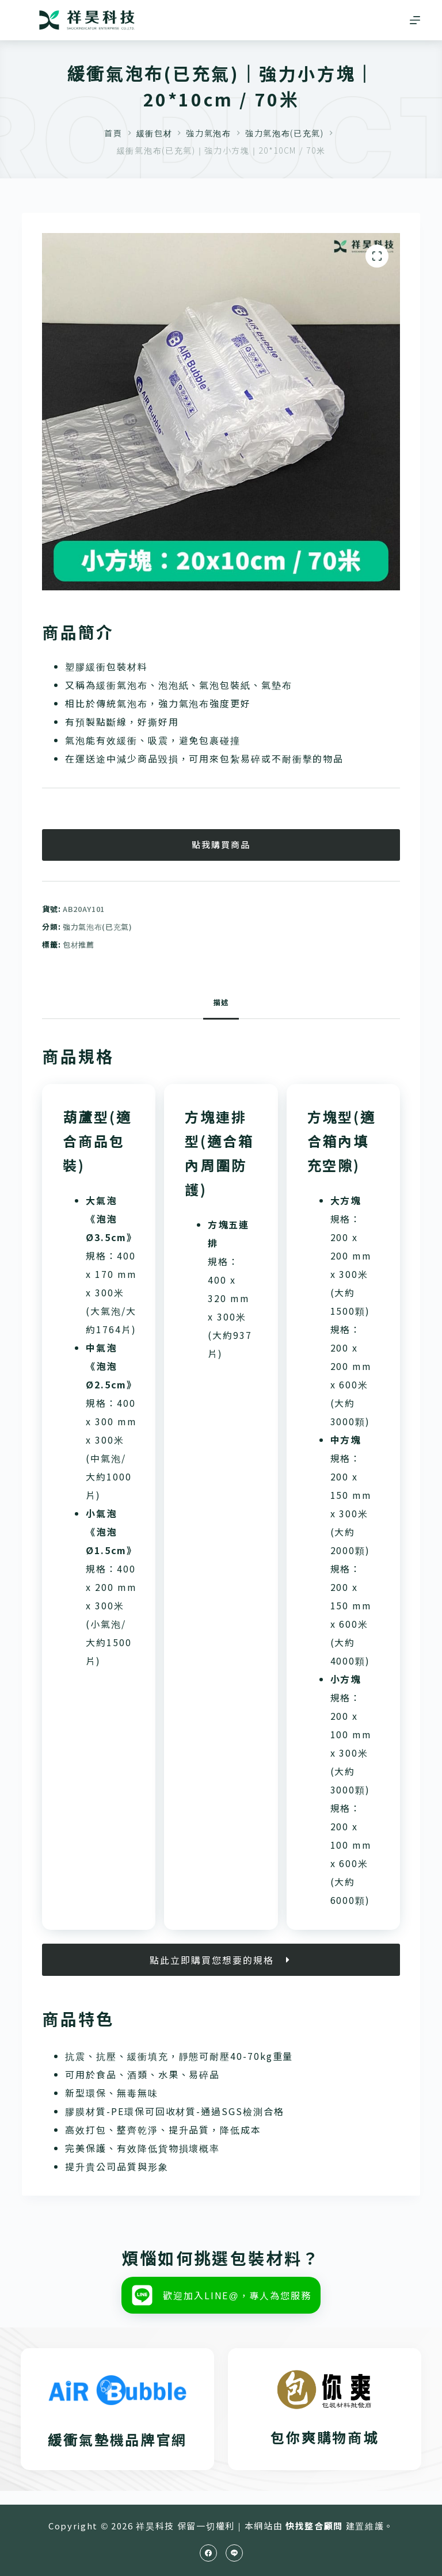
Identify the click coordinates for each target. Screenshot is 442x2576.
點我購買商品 (221, 844)
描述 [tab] (221, 1002)
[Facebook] (208, 2553)
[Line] (234, 2553)
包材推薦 (78, 944)
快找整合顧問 (314, 2526)
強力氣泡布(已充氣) (97, 926)
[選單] (415, 20)
